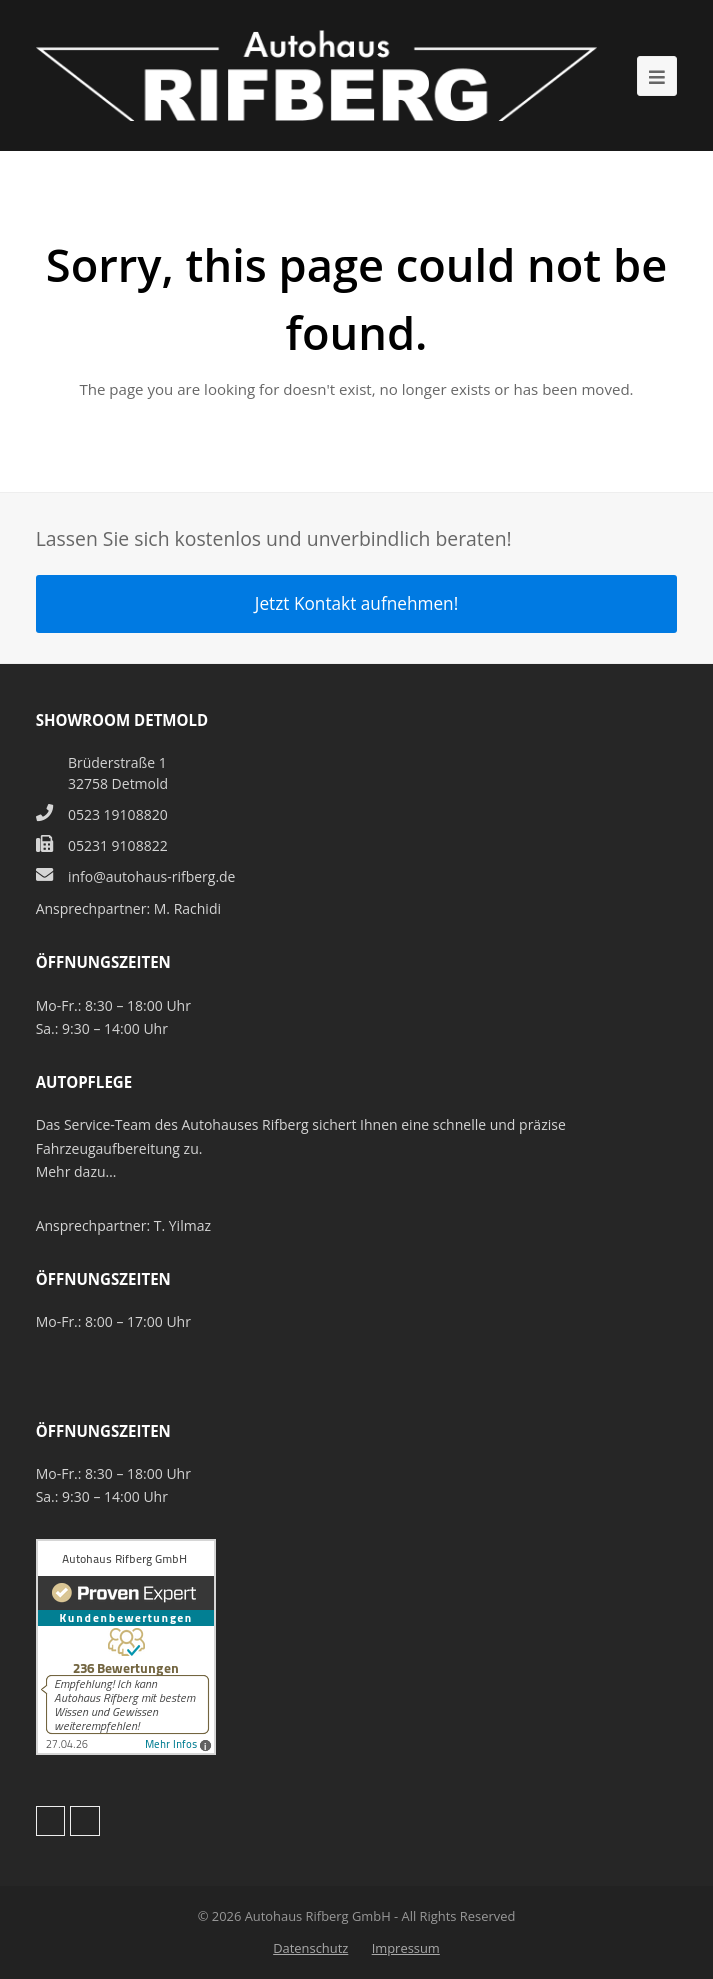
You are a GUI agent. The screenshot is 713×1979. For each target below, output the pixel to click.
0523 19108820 (118, 814)
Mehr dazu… (76, 1171)
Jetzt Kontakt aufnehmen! (356, 603)
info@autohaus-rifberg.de (152, 876)
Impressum (406, 1948)
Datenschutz (310, 1948)
